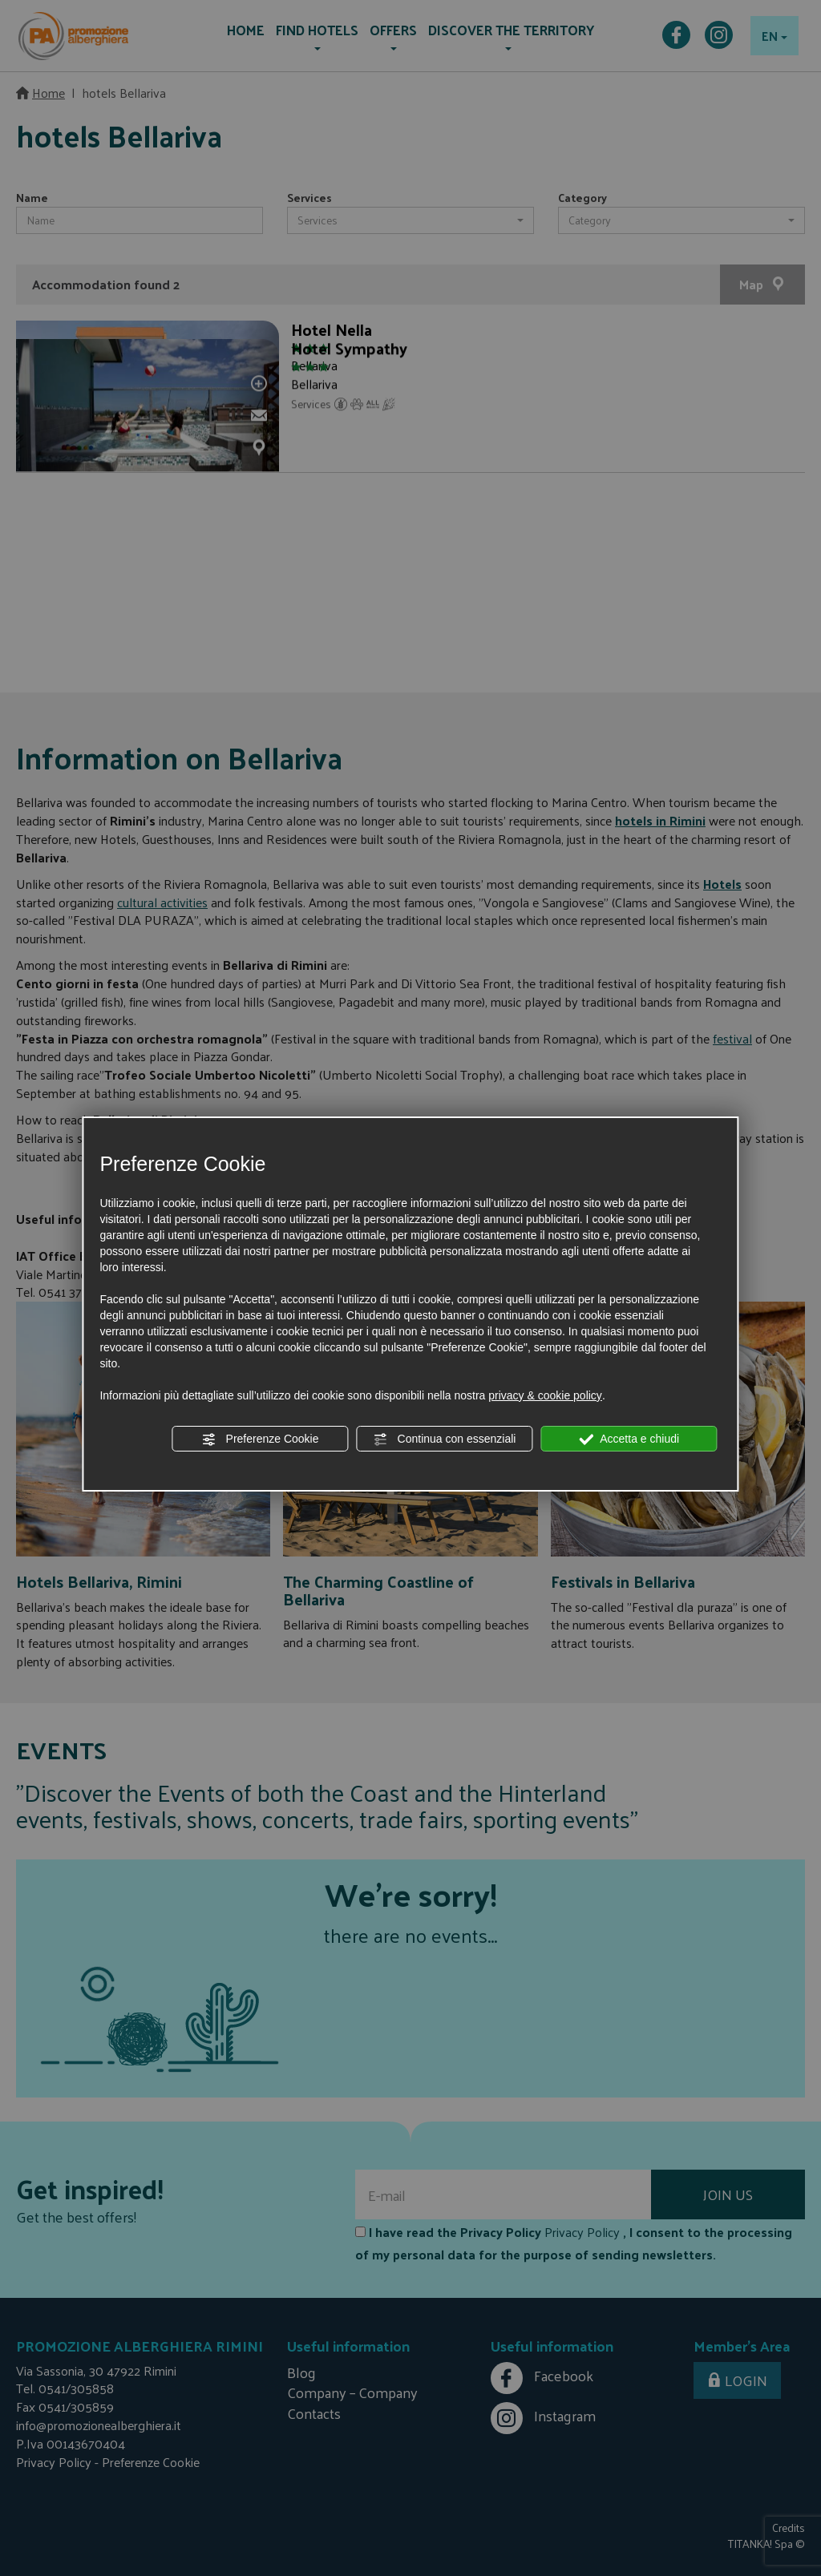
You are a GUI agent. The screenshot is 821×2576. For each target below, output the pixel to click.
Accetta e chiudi (629, 1439)
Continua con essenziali (445, 1439)
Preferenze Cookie (260, 1439)
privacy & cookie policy (545, 1395)
